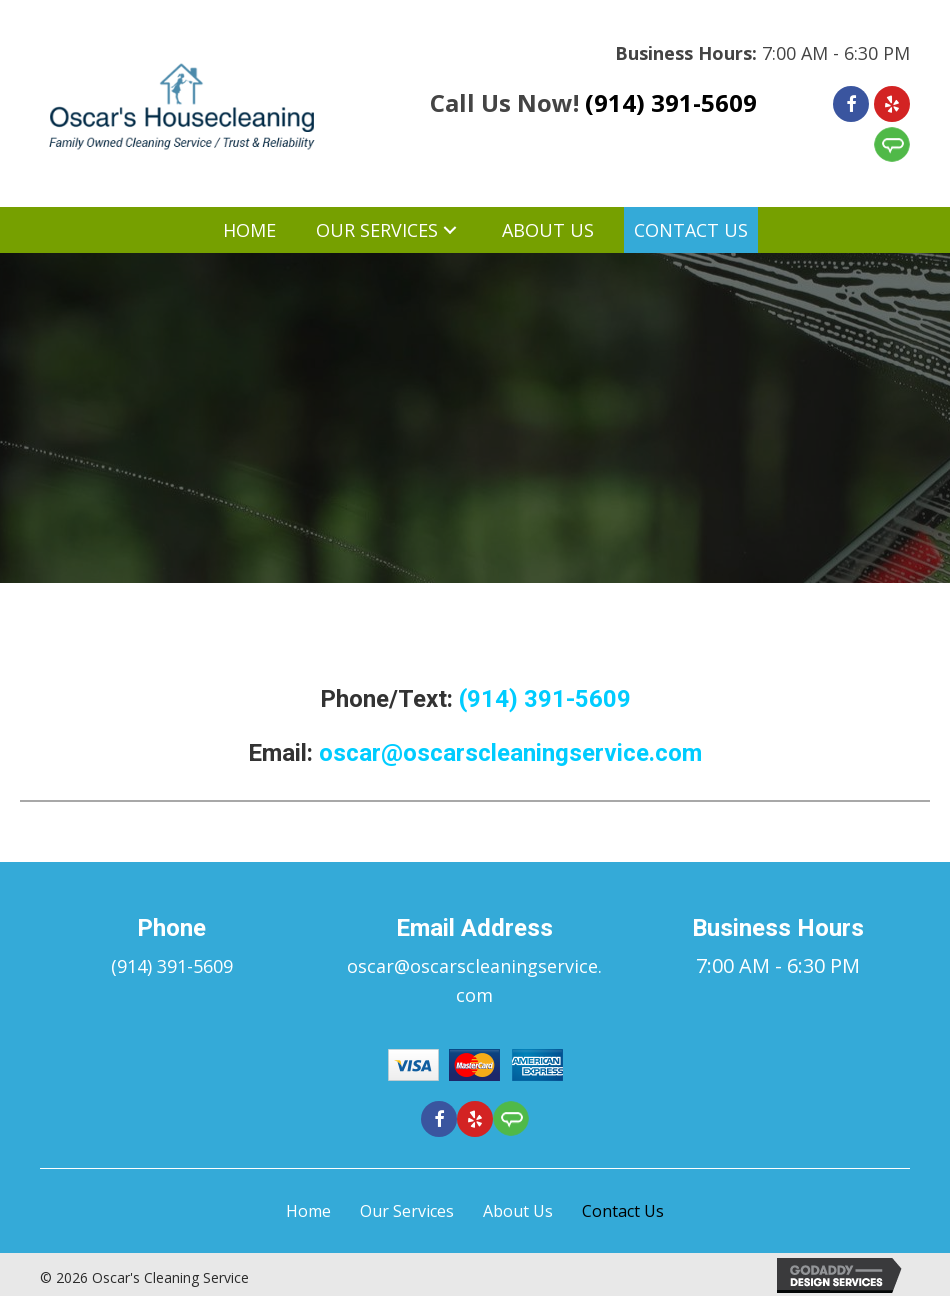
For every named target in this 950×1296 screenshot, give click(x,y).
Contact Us (623, 1211)
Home (308, 1211)
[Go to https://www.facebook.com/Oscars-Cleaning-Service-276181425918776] (851, 104)
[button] (602, 230)
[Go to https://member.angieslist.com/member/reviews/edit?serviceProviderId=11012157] (892, 144)
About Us (518, 1211)
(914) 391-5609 (671, 102)
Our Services (407, 1211)
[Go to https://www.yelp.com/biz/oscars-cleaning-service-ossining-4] (892, 104)
